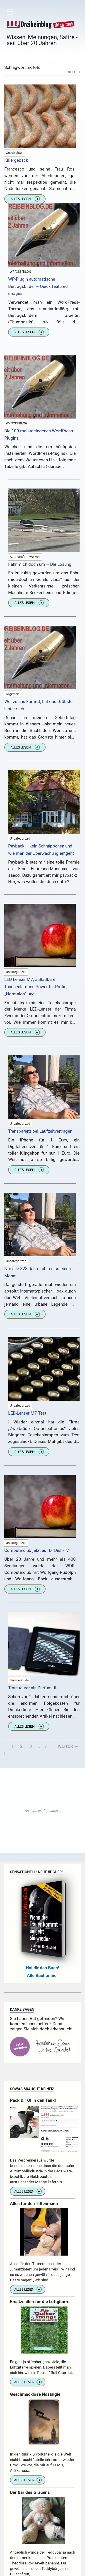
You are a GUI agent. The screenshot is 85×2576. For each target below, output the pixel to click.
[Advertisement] (42, 1810)
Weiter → (68, 1746)
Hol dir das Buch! (42, 1967)
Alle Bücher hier (42, 1975)
